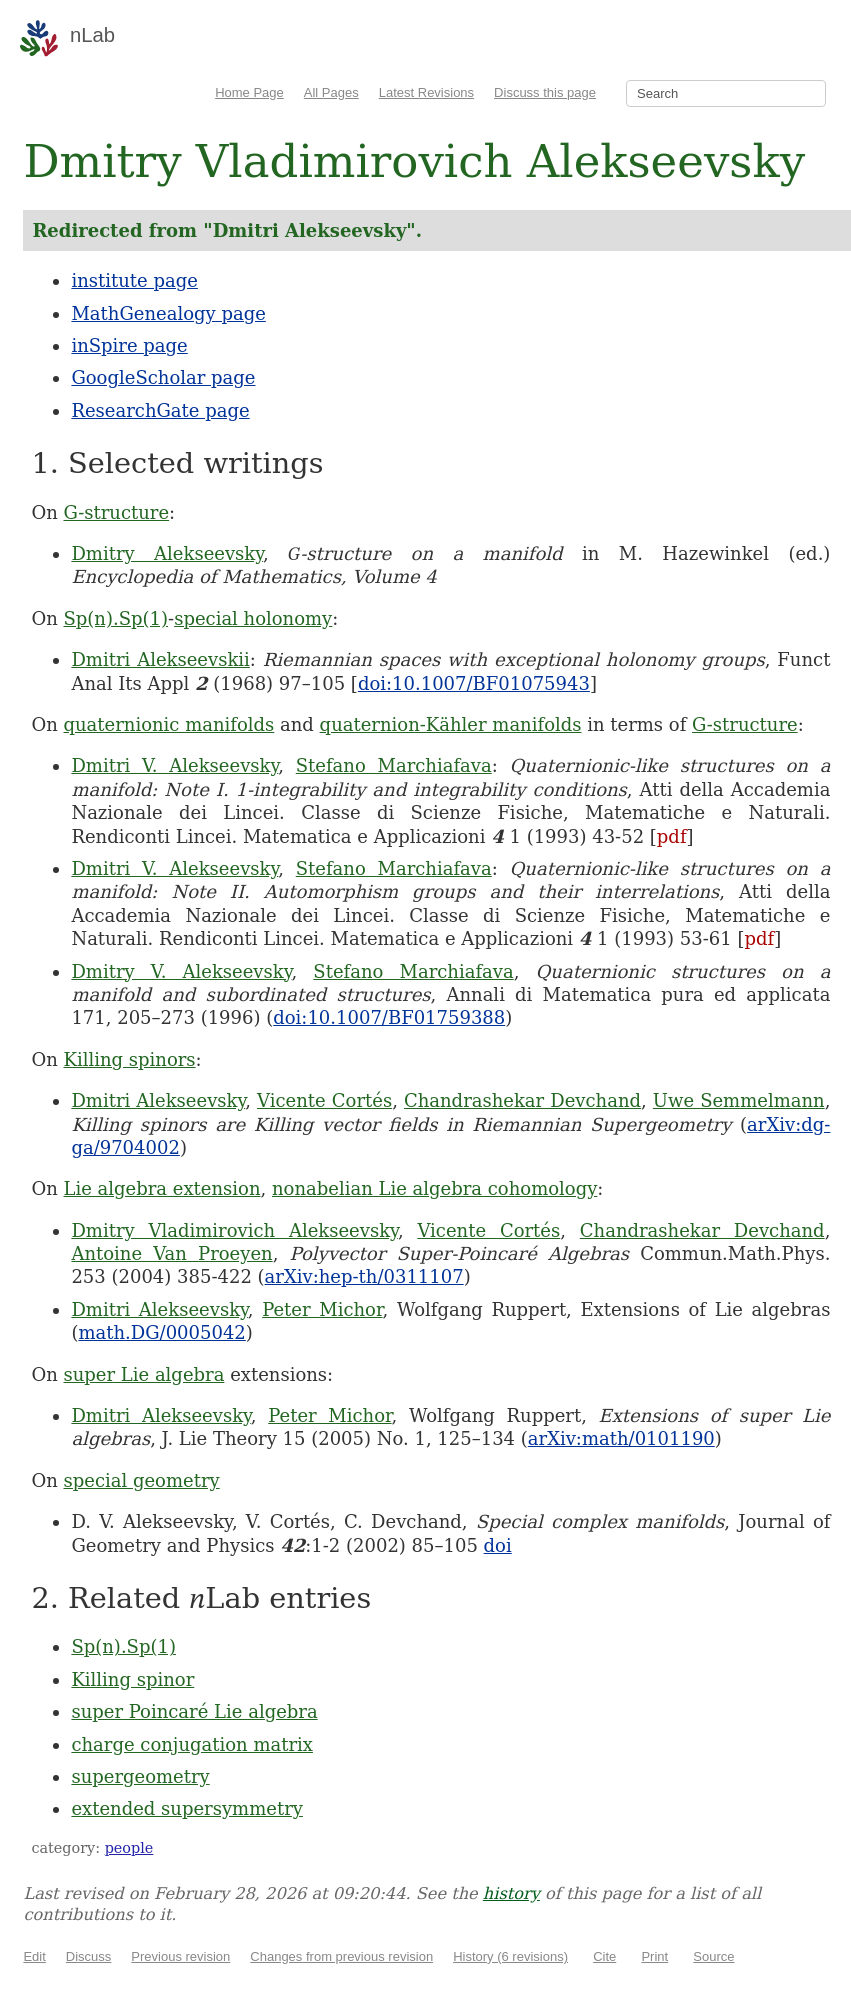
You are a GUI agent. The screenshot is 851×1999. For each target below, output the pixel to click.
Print (654, 1956)
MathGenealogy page (168, 313)
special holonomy (253, 618)
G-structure (116, 512)
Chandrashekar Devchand (522, 1100)
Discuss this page (545, 92)
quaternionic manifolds (168, 724)
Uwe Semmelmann (739, 1100)
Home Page (249, 92)
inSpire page (129, 345)
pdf (672, 836)
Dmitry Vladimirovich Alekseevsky (234, 1230)
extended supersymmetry (187, 1808)
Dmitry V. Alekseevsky (181, 971)
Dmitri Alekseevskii (160, 659)
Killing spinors (129, 1059)
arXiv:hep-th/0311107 (364, 1276)
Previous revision (180, 1956)
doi (498, 1545)
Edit (34, 1956)
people (129, 1848)
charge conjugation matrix (192, 1744)
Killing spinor (132, 1679)
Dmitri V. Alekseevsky (174, 765)
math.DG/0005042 (161, 1332)
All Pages (331, 92)
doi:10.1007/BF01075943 (474, 683)
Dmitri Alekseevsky (158, 1100)
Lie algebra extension (161, 1188)
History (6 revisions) (510, 1956)
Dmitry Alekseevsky (167, 553)
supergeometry (140, 1776)
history (511, 1893)
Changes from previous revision (341, 1956)
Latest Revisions (426, 92)
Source (713, 1956)
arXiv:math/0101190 (621, 1438)
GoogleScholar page (163, 377)
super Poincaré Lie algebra (194, 1711)
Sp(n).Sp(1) (115, 618)
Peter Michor (322, 1309)
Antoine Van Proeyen (171, 1253)
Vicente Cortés (324, 1100)
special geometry (141, 1480)
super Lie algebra (143, 1374)
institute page (134, 280)
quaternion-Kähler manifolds (451, 724)
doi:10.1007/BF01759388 (389, 1017)
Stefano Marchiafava (394, 765)
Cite (604, 1956)
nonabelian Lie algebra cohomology (434, 1188)
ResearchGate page (160, 410)
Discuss (89, 1956)
